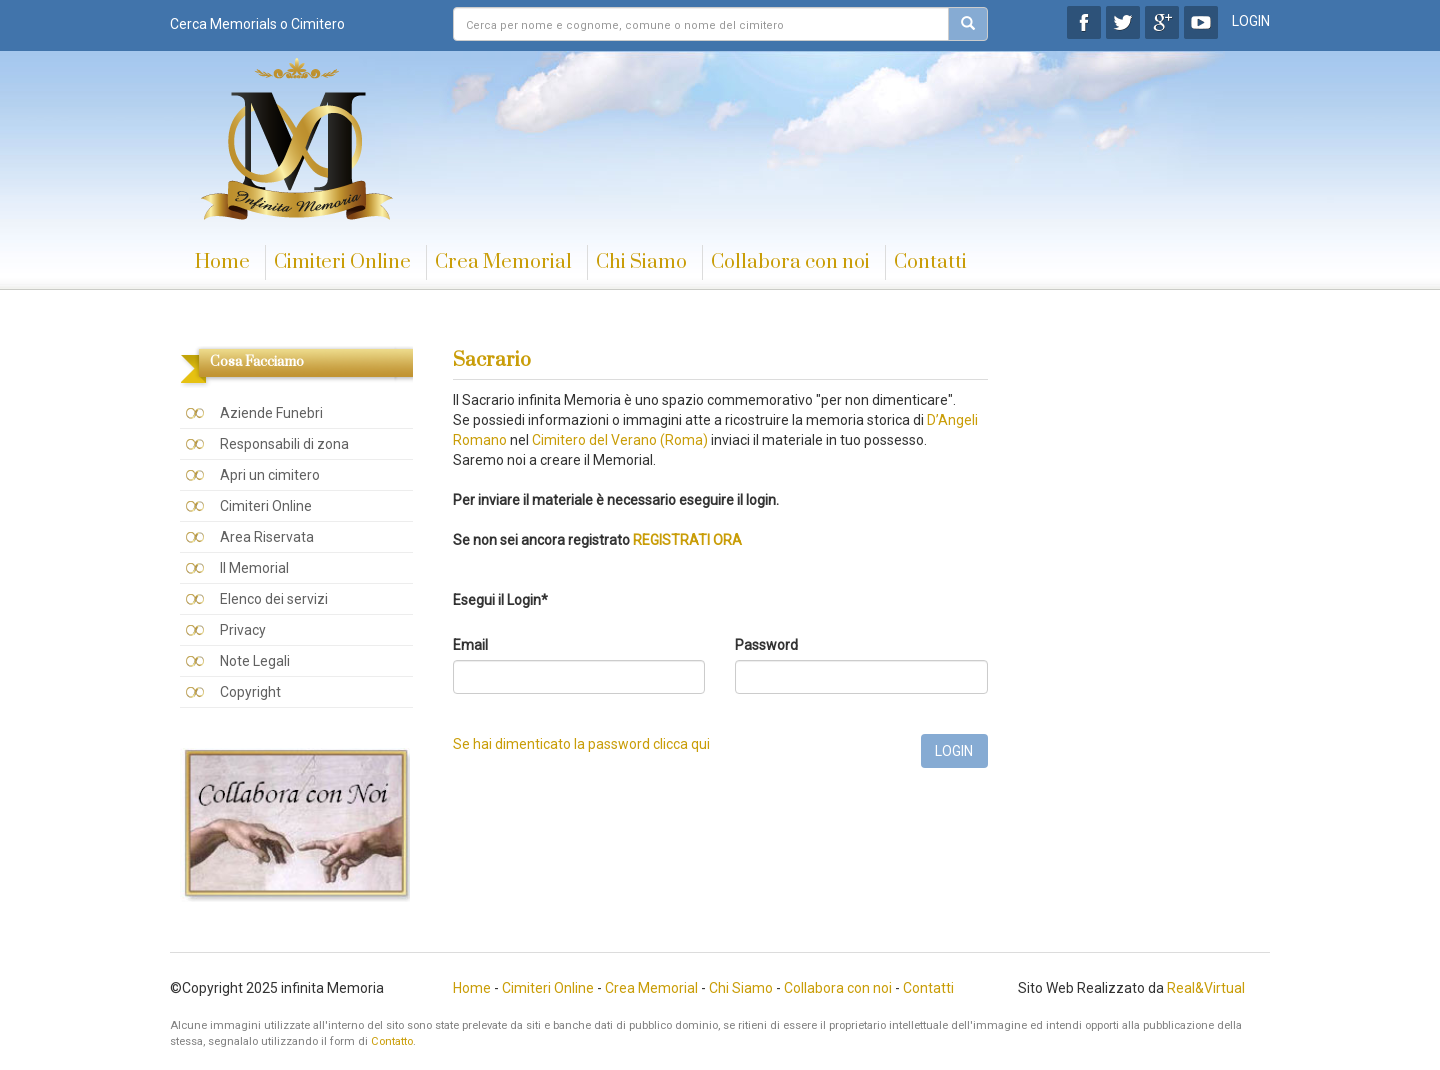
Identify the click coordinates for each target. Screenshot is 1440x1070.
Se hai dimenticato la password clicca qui (581, 744)
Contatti (930, 262)
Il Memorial (254, 568)
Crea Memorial (503, 262)
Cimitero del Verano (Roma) (620, 440)
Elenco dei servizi (274, 599)
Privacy (243, 630)
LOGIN (1251, 21)
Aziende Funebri (271, 413)
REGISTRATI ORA (687, 540)
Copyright (250, 692)
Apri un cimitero (270, 475)
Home (222, 262)
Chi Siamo (641, 262)
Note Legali (255, 661)
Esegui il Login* (500, 600)
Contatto (392, 1041)
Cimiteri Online (342, 262)
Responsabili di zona (284, 444)
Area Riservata (267, 537)
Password (766, 645)
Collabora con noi (790, 262)
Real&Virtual (1206, 988)
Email (470, 645)
